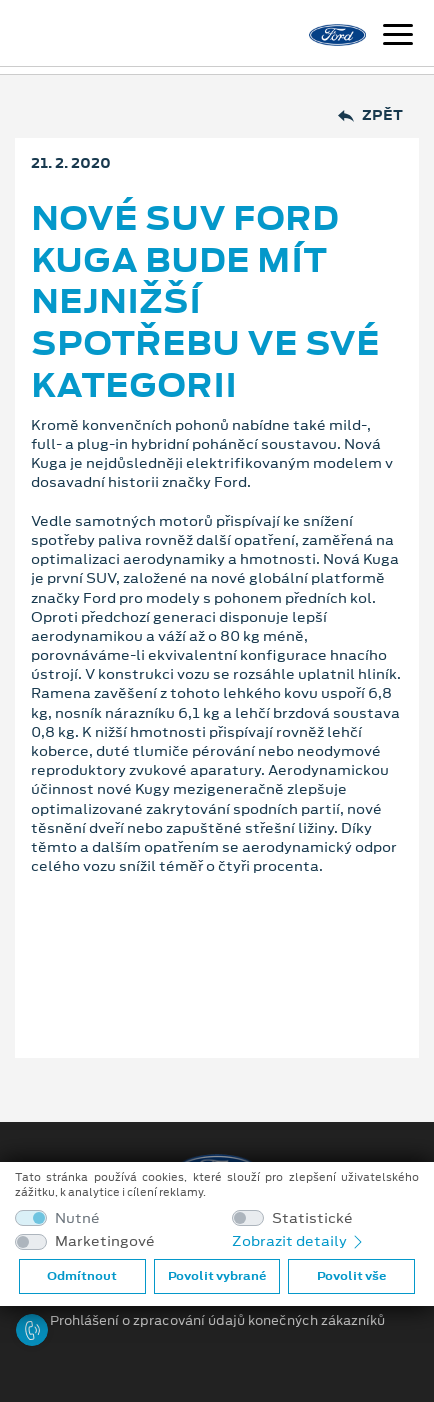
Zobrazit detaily (299, 1241)
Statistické (312, 1218)
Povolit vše (351, 1276)
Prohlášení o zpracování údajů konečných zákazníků (217, 1321)
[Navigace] (398, 37)
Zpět (370, 115)
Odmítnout (82, 1276)
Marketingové (105, 1241)
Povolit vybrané (217, 1276)
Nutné (77, 1218)
